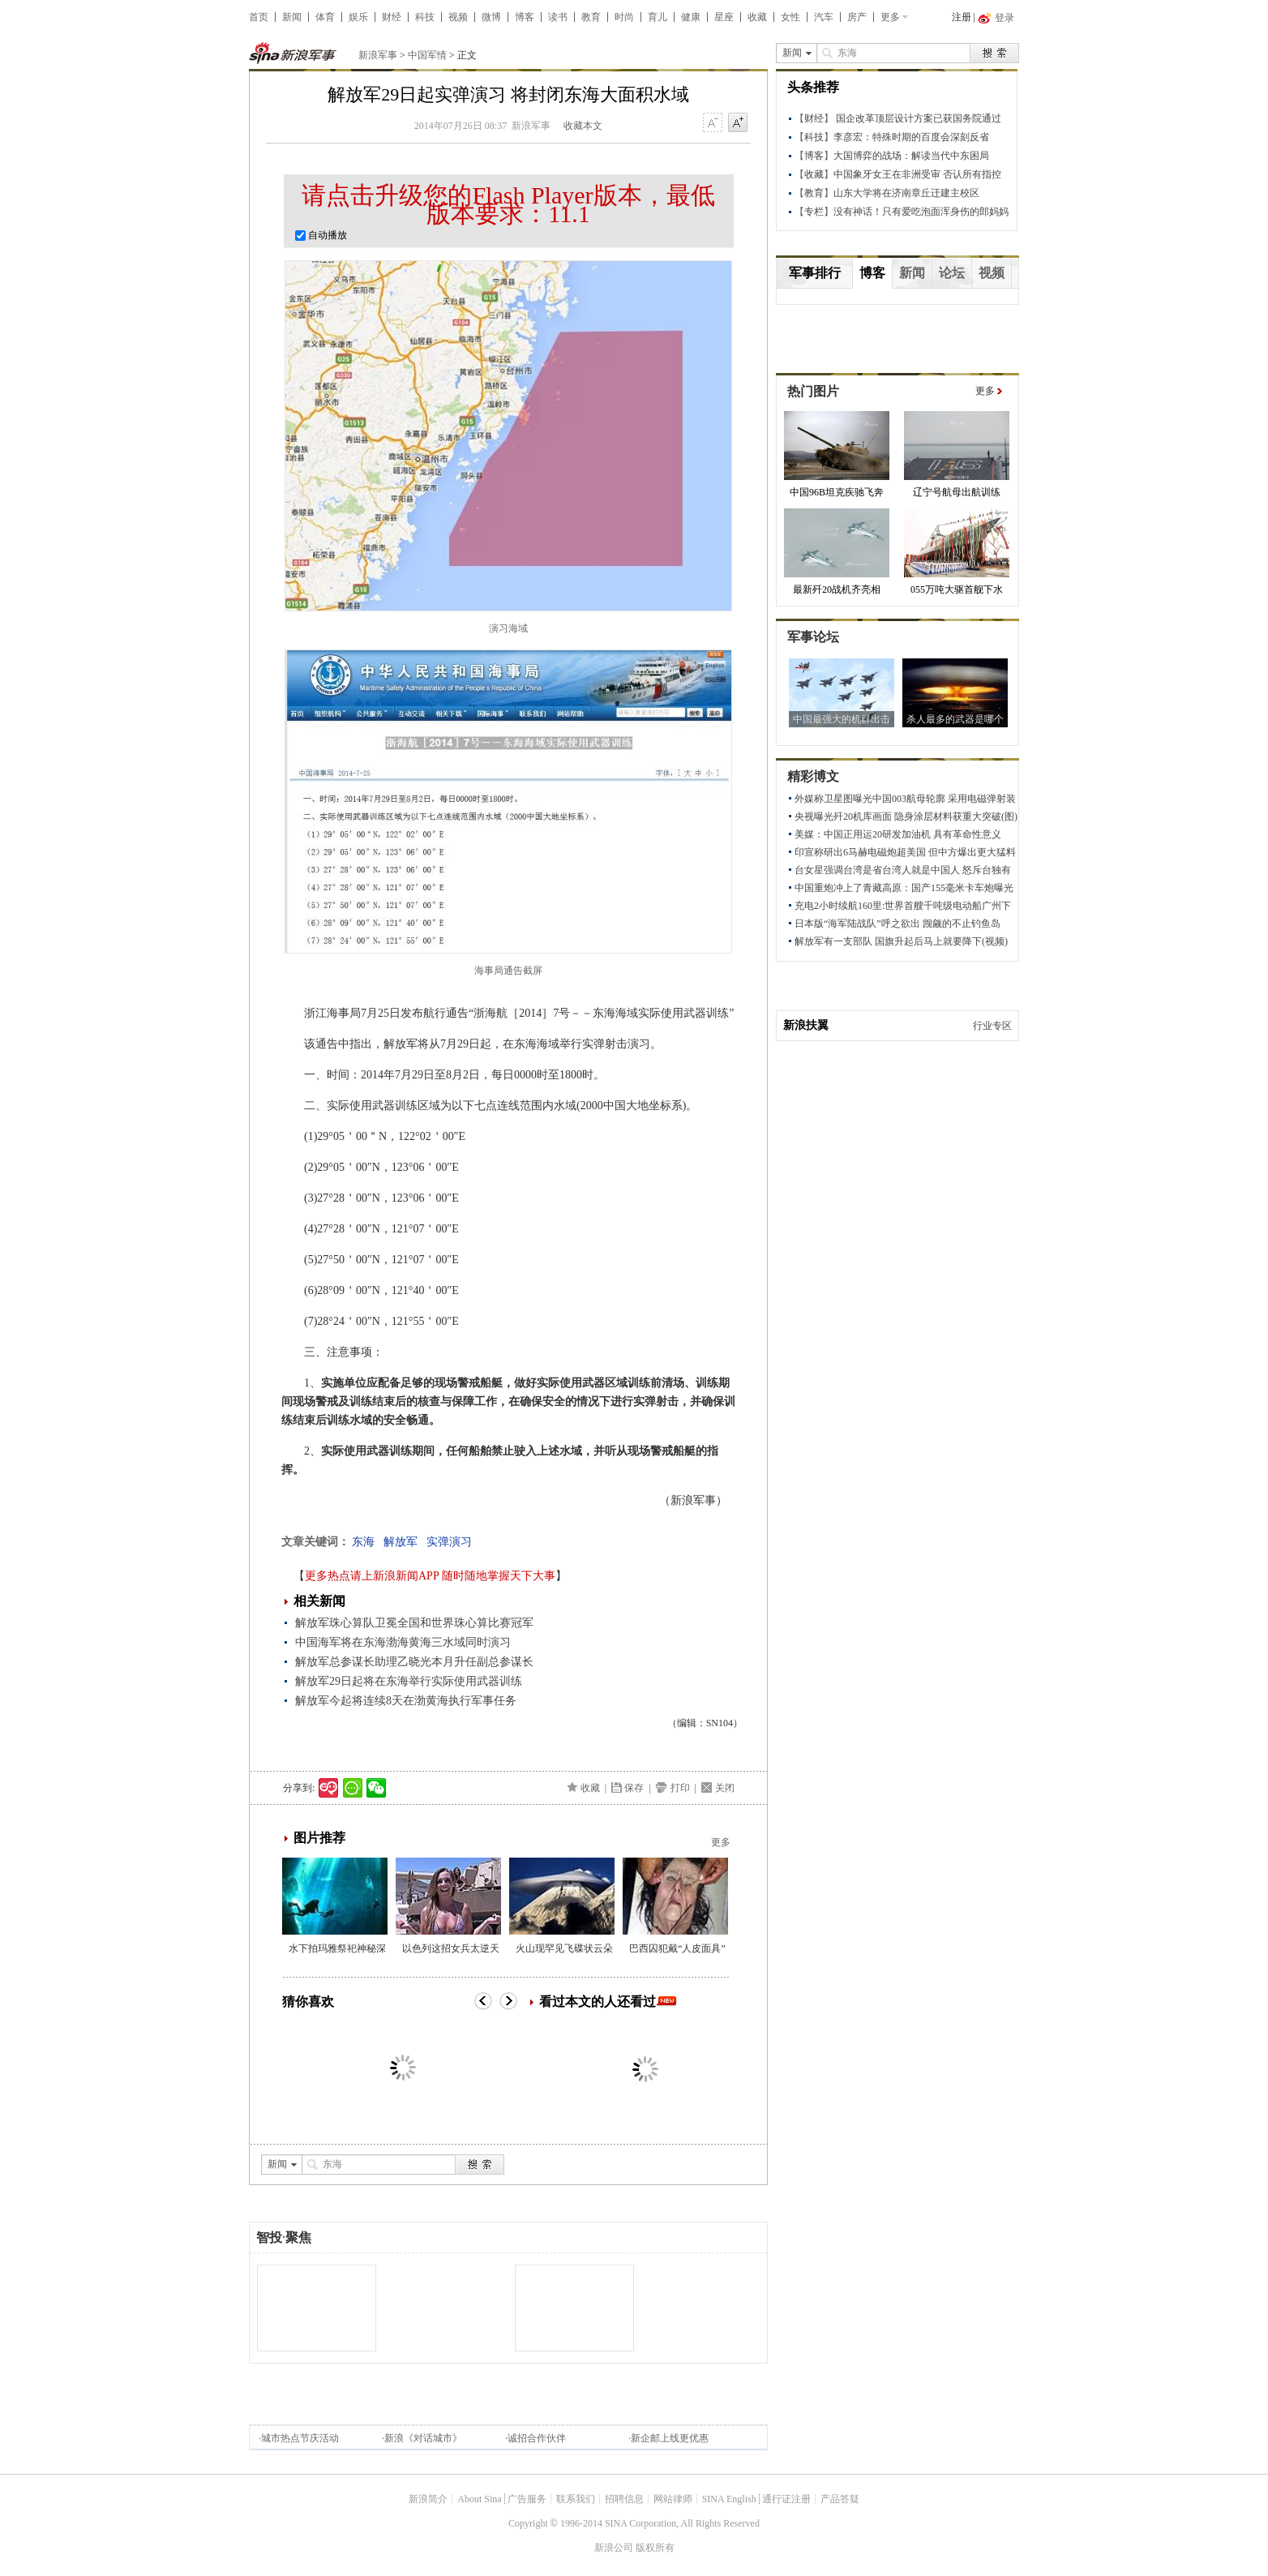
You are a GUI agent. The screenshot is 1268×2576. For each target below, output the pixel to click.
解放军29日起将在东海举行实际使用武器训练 (408, 1681)
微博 (491, 17)
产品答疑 (839, 2499)
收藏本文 (582, 125)
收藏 (757, 17)
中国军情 (427, 55)
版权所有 (655, 2547)
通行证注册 (786, 2499)
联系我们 (575, 2499)
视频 (458, 17)
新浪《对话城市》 (423, 2438)
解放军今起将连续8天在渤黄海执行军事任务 (405, 1701)
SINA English (729, 2499)
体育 (325, 17)
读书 (558, 17)
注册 (961, 17)
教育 (591, 17)
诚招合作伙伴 (537, 2438)
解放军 (400, 1542)
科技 (425, 17)
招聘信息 (624, 2499)
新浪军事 (377, 55)
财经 (391, 17)
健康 (690, 17)
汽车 (823, 17)
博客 (524, 17)
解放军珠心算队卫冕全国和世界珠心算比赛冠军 (414, 1623)
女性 (790, 17)
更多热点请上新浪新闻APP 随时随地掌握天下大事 (430, 1576)
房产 (857, 17)
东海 (363, 1542)
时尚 (624, 17)
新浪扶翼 (806, 1025)
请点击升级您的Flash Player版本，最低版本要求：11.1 (508, 204)
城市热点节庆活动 (300, 2438)
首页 (258, 17)
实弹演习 (449, 1542)
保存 (634, 1788)
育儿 (657, 17)
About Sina (479, 2499)
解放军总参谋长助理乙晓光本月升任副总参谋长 (414, 1662)
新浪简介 (428, 2499)
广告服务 (527, 2499)
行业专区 (992, 1025)
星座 (724, 17)
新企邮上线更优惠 (670, 2438)
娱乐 (358, 17)
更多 (890, 17)
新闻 (292, 17)
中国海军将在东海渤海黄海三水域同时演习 (403, 1642)
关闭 (725, 1788)
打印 (680, 1788)
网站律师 (672, 2499)
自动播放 (321, 235)
